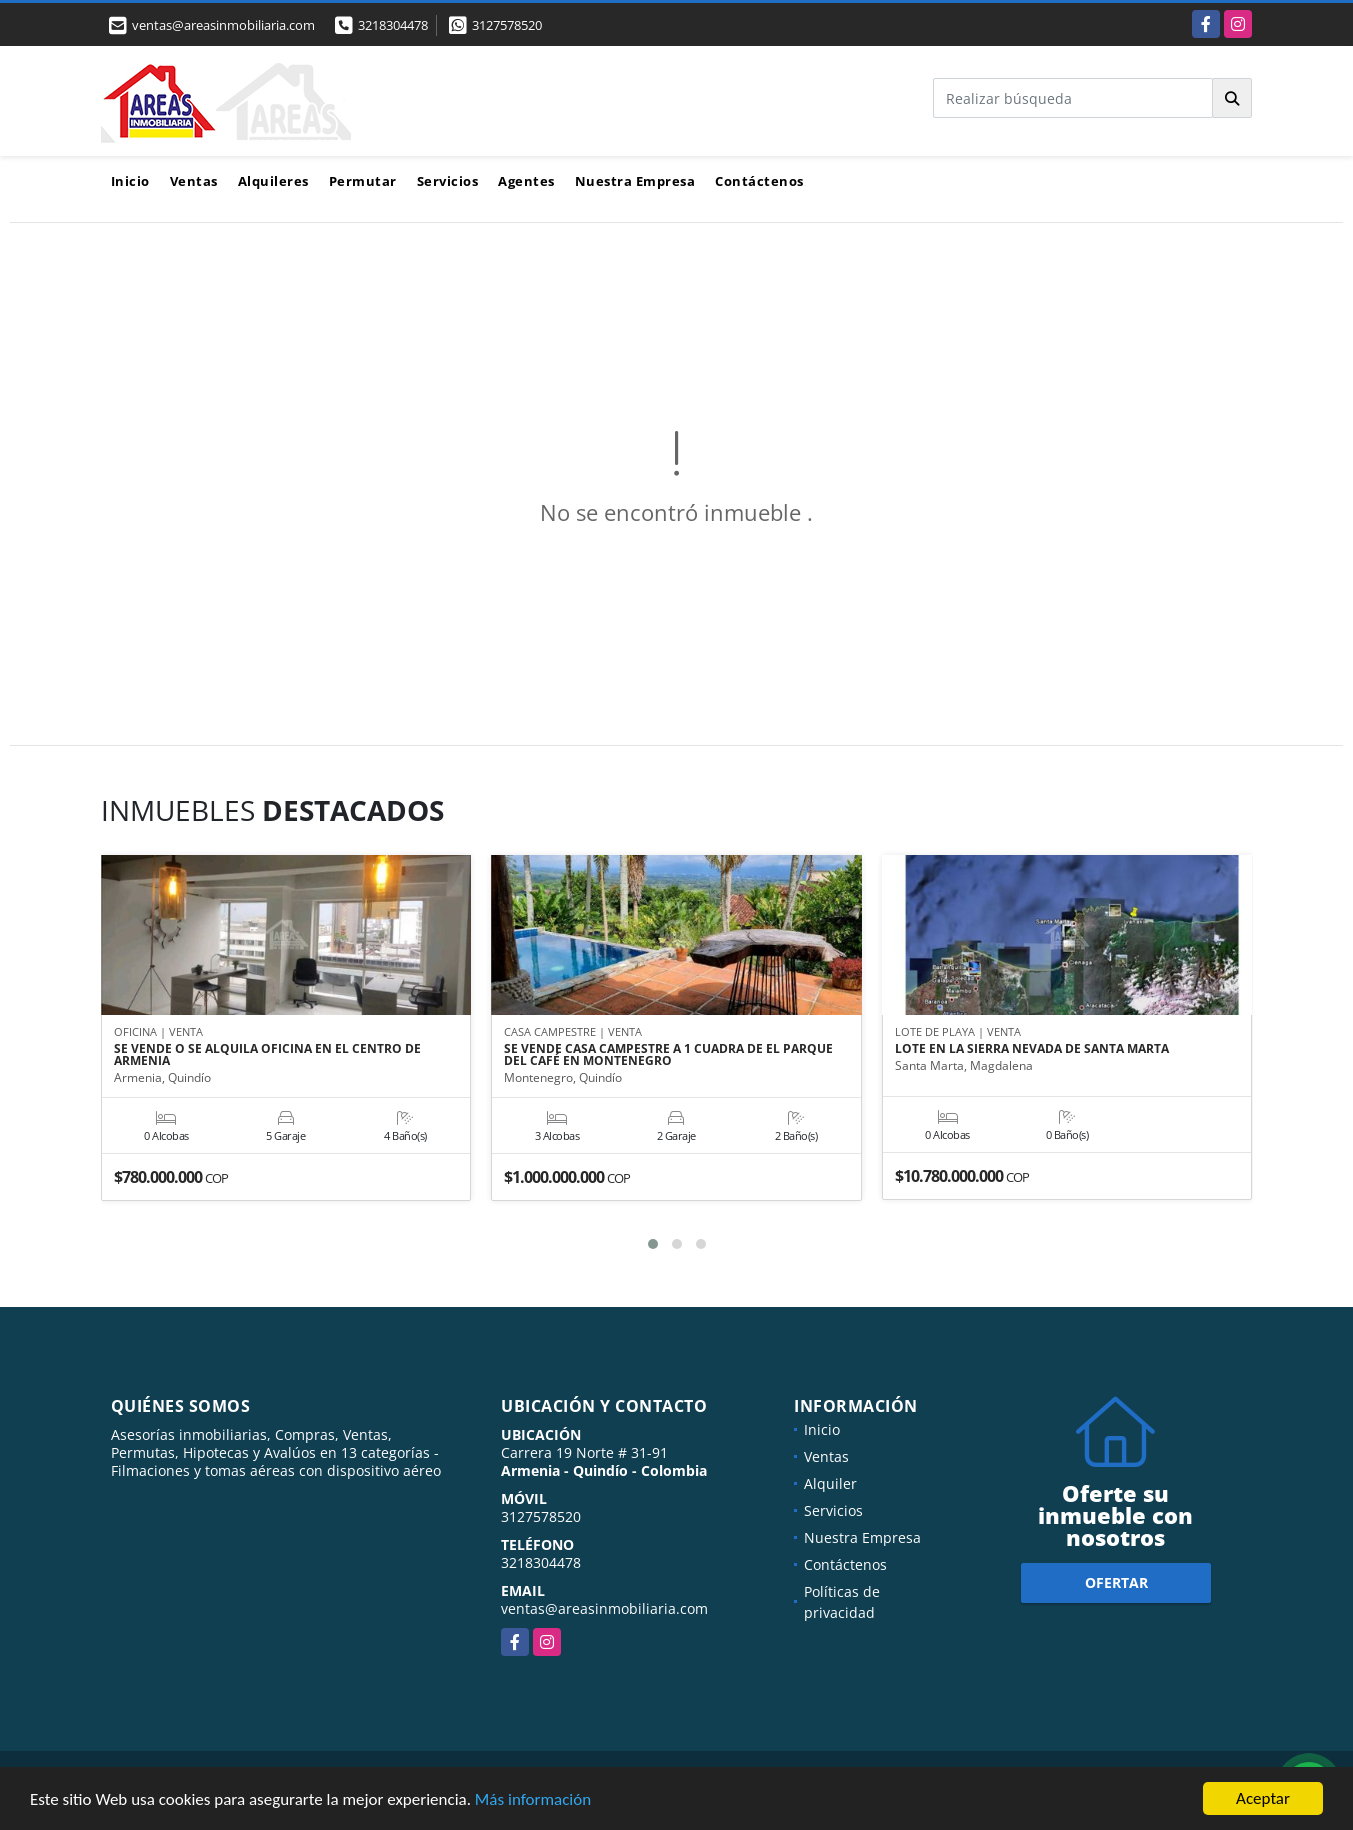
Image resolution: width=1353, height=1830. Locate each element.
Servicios (448, 181)
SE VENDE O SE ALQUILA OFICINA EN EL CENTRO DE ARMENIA (267, 1055)
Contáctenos (759, 181)
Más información (533, 1801)
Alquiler (830, 1483)
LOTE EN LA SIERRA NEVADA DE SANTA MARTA (1032, 1049)
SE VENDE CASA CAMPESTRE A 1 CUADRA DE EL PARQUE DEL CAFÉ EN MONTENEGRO (668, 1055)
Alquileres (273, 181)
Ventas (194, 181)
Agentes (526, 181)
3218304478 (393, 25)
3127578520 (507, 25)
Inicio (130, 181)
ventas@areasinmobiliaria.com (604, 1608)
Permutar (363, 181)
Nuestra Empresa (635, 181)
